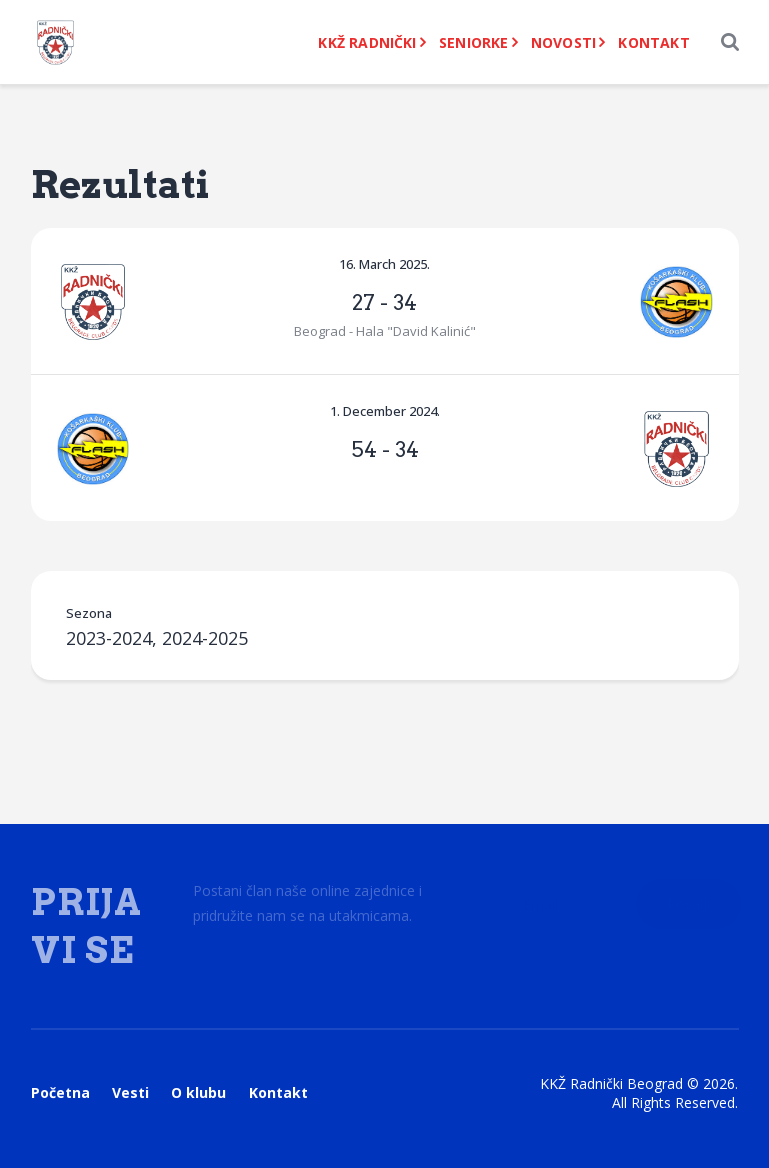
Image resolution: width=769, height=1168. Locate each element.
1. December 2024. (385, 411)
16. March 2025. (384, 264)
